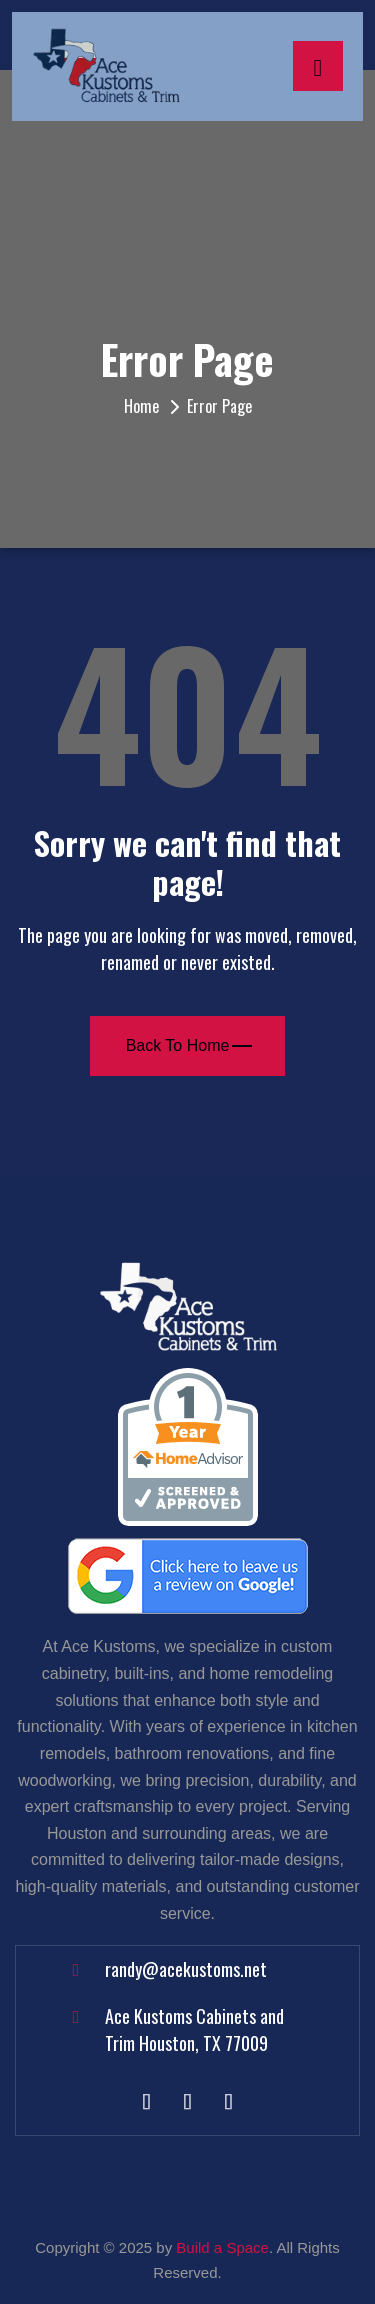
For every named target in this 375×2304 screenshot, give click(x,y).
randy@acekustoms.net (186, 1969)
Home (141, 406)
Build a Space (222, 2247)
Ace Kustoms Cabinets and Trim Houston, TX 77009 (194, 2029)
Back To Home (189, 1045)
